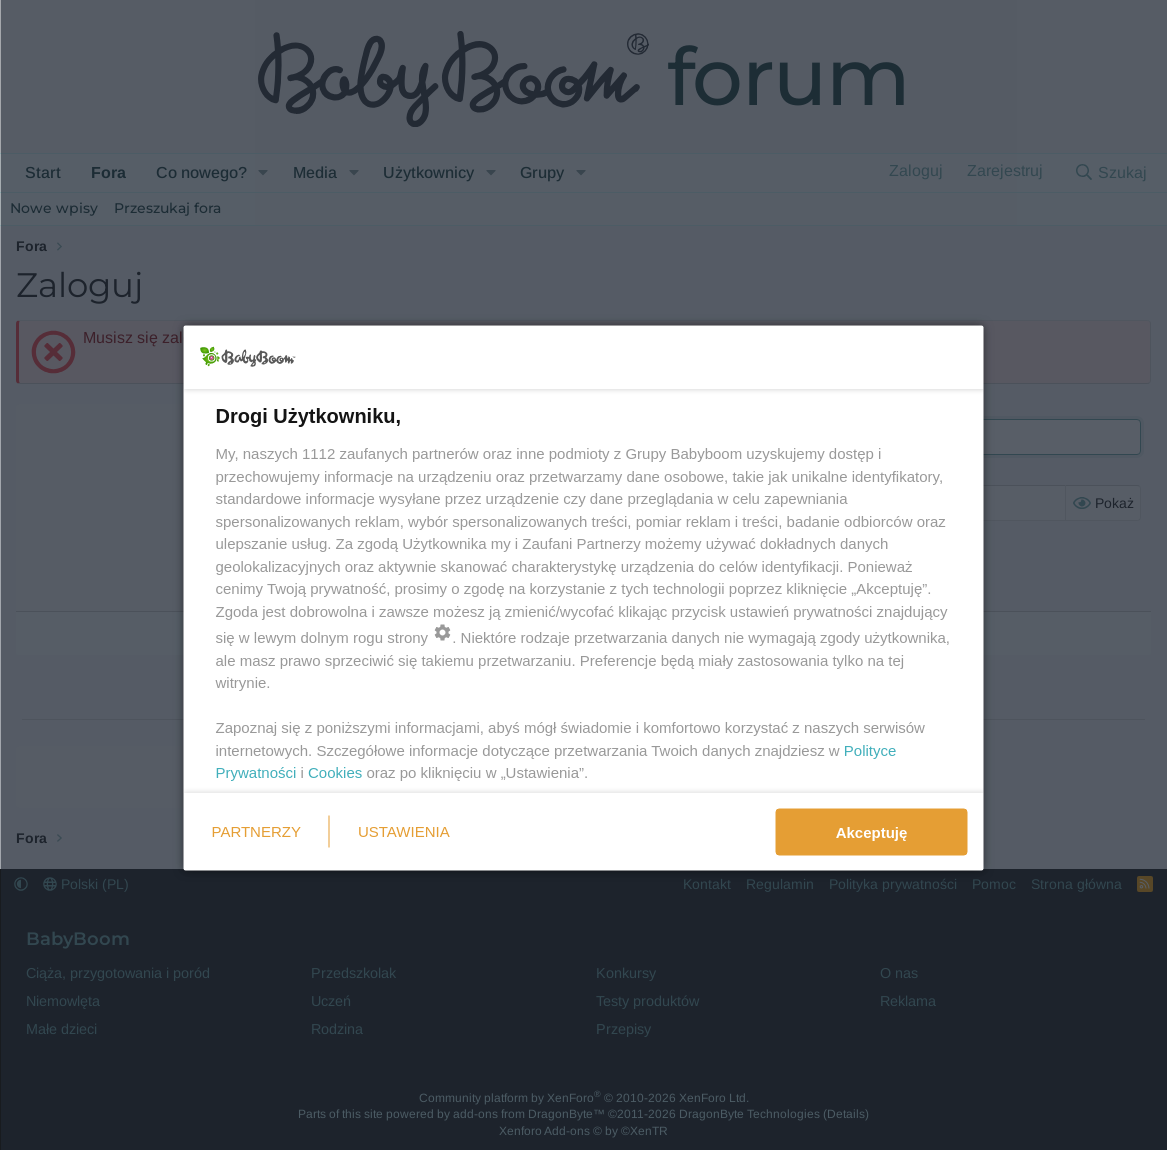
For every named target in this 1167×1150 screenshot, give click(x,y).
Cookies (335, 772)
